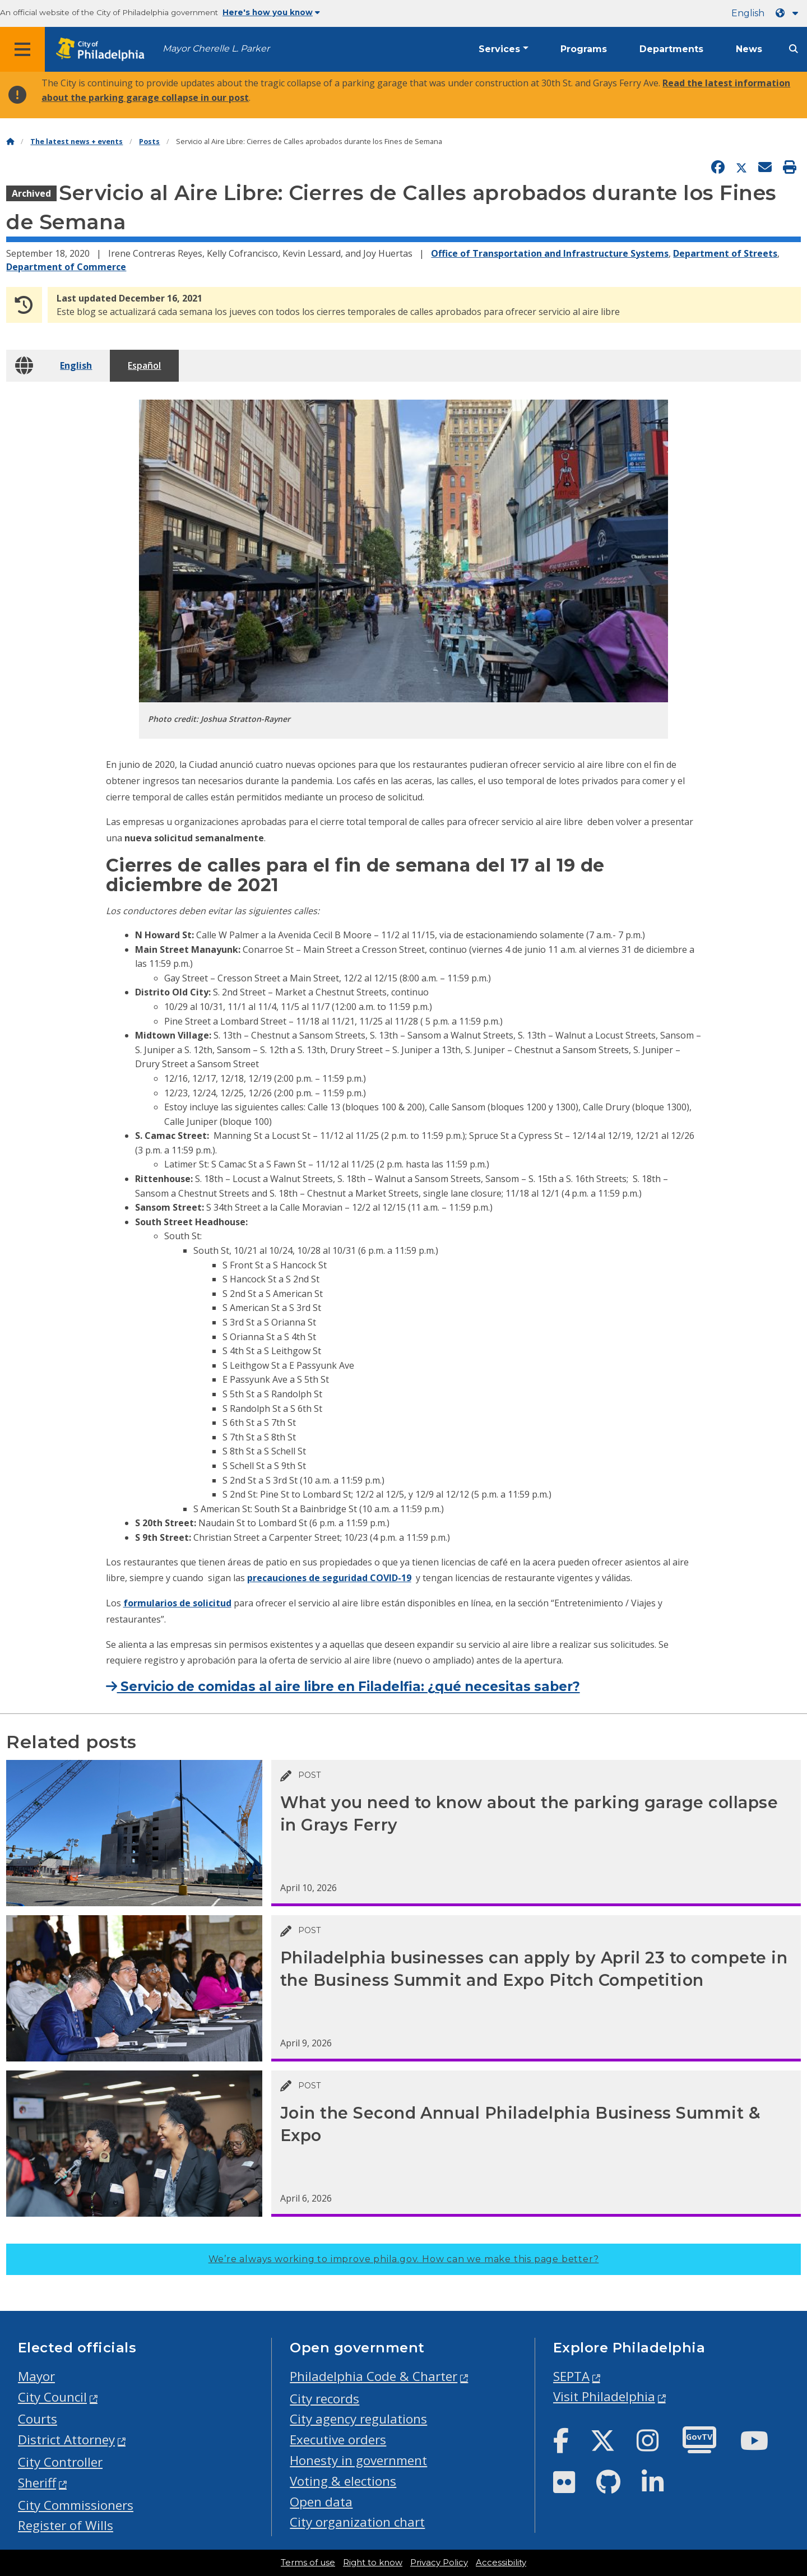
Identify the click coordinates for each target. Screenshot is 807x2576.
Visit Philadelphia (604, 2396)
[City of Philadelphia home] (103, 50)
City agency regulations (358, 2418)
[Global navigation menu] (22, 49)
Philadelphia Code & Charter (373, 2376)
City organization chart (357, 2522)
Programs (583, 49)
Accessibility (501, 2563)
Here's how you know (271, 12)
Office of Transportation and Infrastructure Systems (550, 253)
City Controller (60, 2462)
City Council (52, 2397)
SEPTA (571, 2376)
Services (499, 49)
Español (144, 365)
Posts (149, 141)
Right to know (372, 2563)
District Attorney (66, 2439)
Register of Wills (65, 2525)
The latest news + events (76, 141)
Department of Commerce (66, 267)
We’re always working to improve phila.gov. (403, 2259)
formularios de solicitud (177, 1603)
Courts (37, 2418)
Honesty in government (358, 2460)
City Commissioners (75, 2505)
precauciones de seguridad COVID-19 (329, 1578)
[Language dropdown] (789, 13)
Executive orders (338, 2439)
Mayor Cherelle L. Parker (216, 48)
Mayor (36, 2376)
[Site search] (793, 49)
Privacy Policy (439, 2563)
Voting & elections (343, 2481)
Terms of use (308, 2563)
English (747, 13)
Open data (321, 2501)
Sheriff (37, 2482)
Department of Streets (725, 253)
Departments (671, 49)
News (749, 49)
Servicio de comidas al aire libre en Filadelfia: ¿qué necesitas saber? (343, 1686)
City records (324, 2398)
